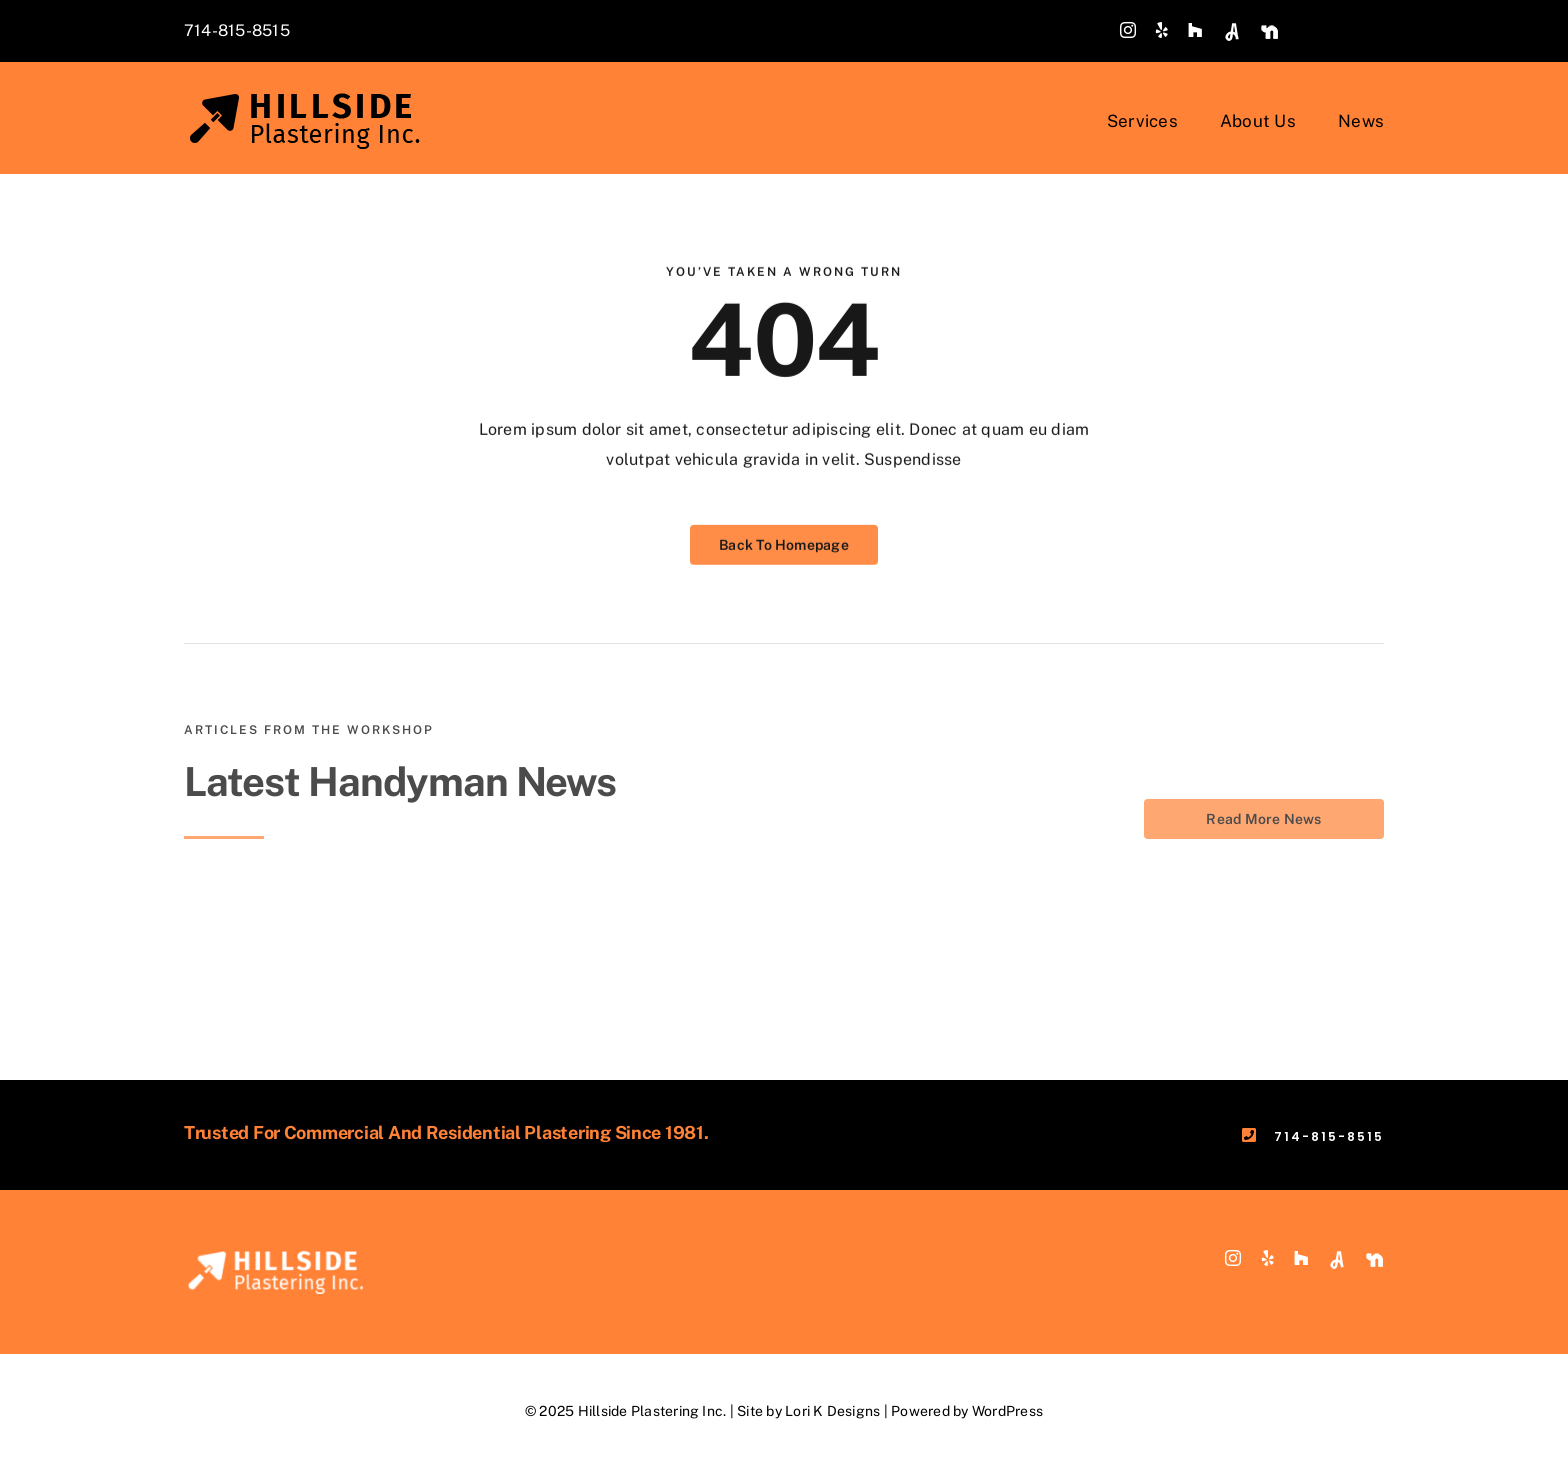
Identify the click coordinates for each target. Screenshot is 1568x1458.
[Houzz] (1195, 30)
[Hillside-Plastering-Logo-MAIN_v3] (309, 99)
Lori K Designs (832, 1411)
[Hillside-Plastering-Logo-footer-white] (279, 1257)
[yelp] (1162, 30)
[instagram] (1128, 30)
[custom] (1232, 32)
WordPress (1007, 1411)
